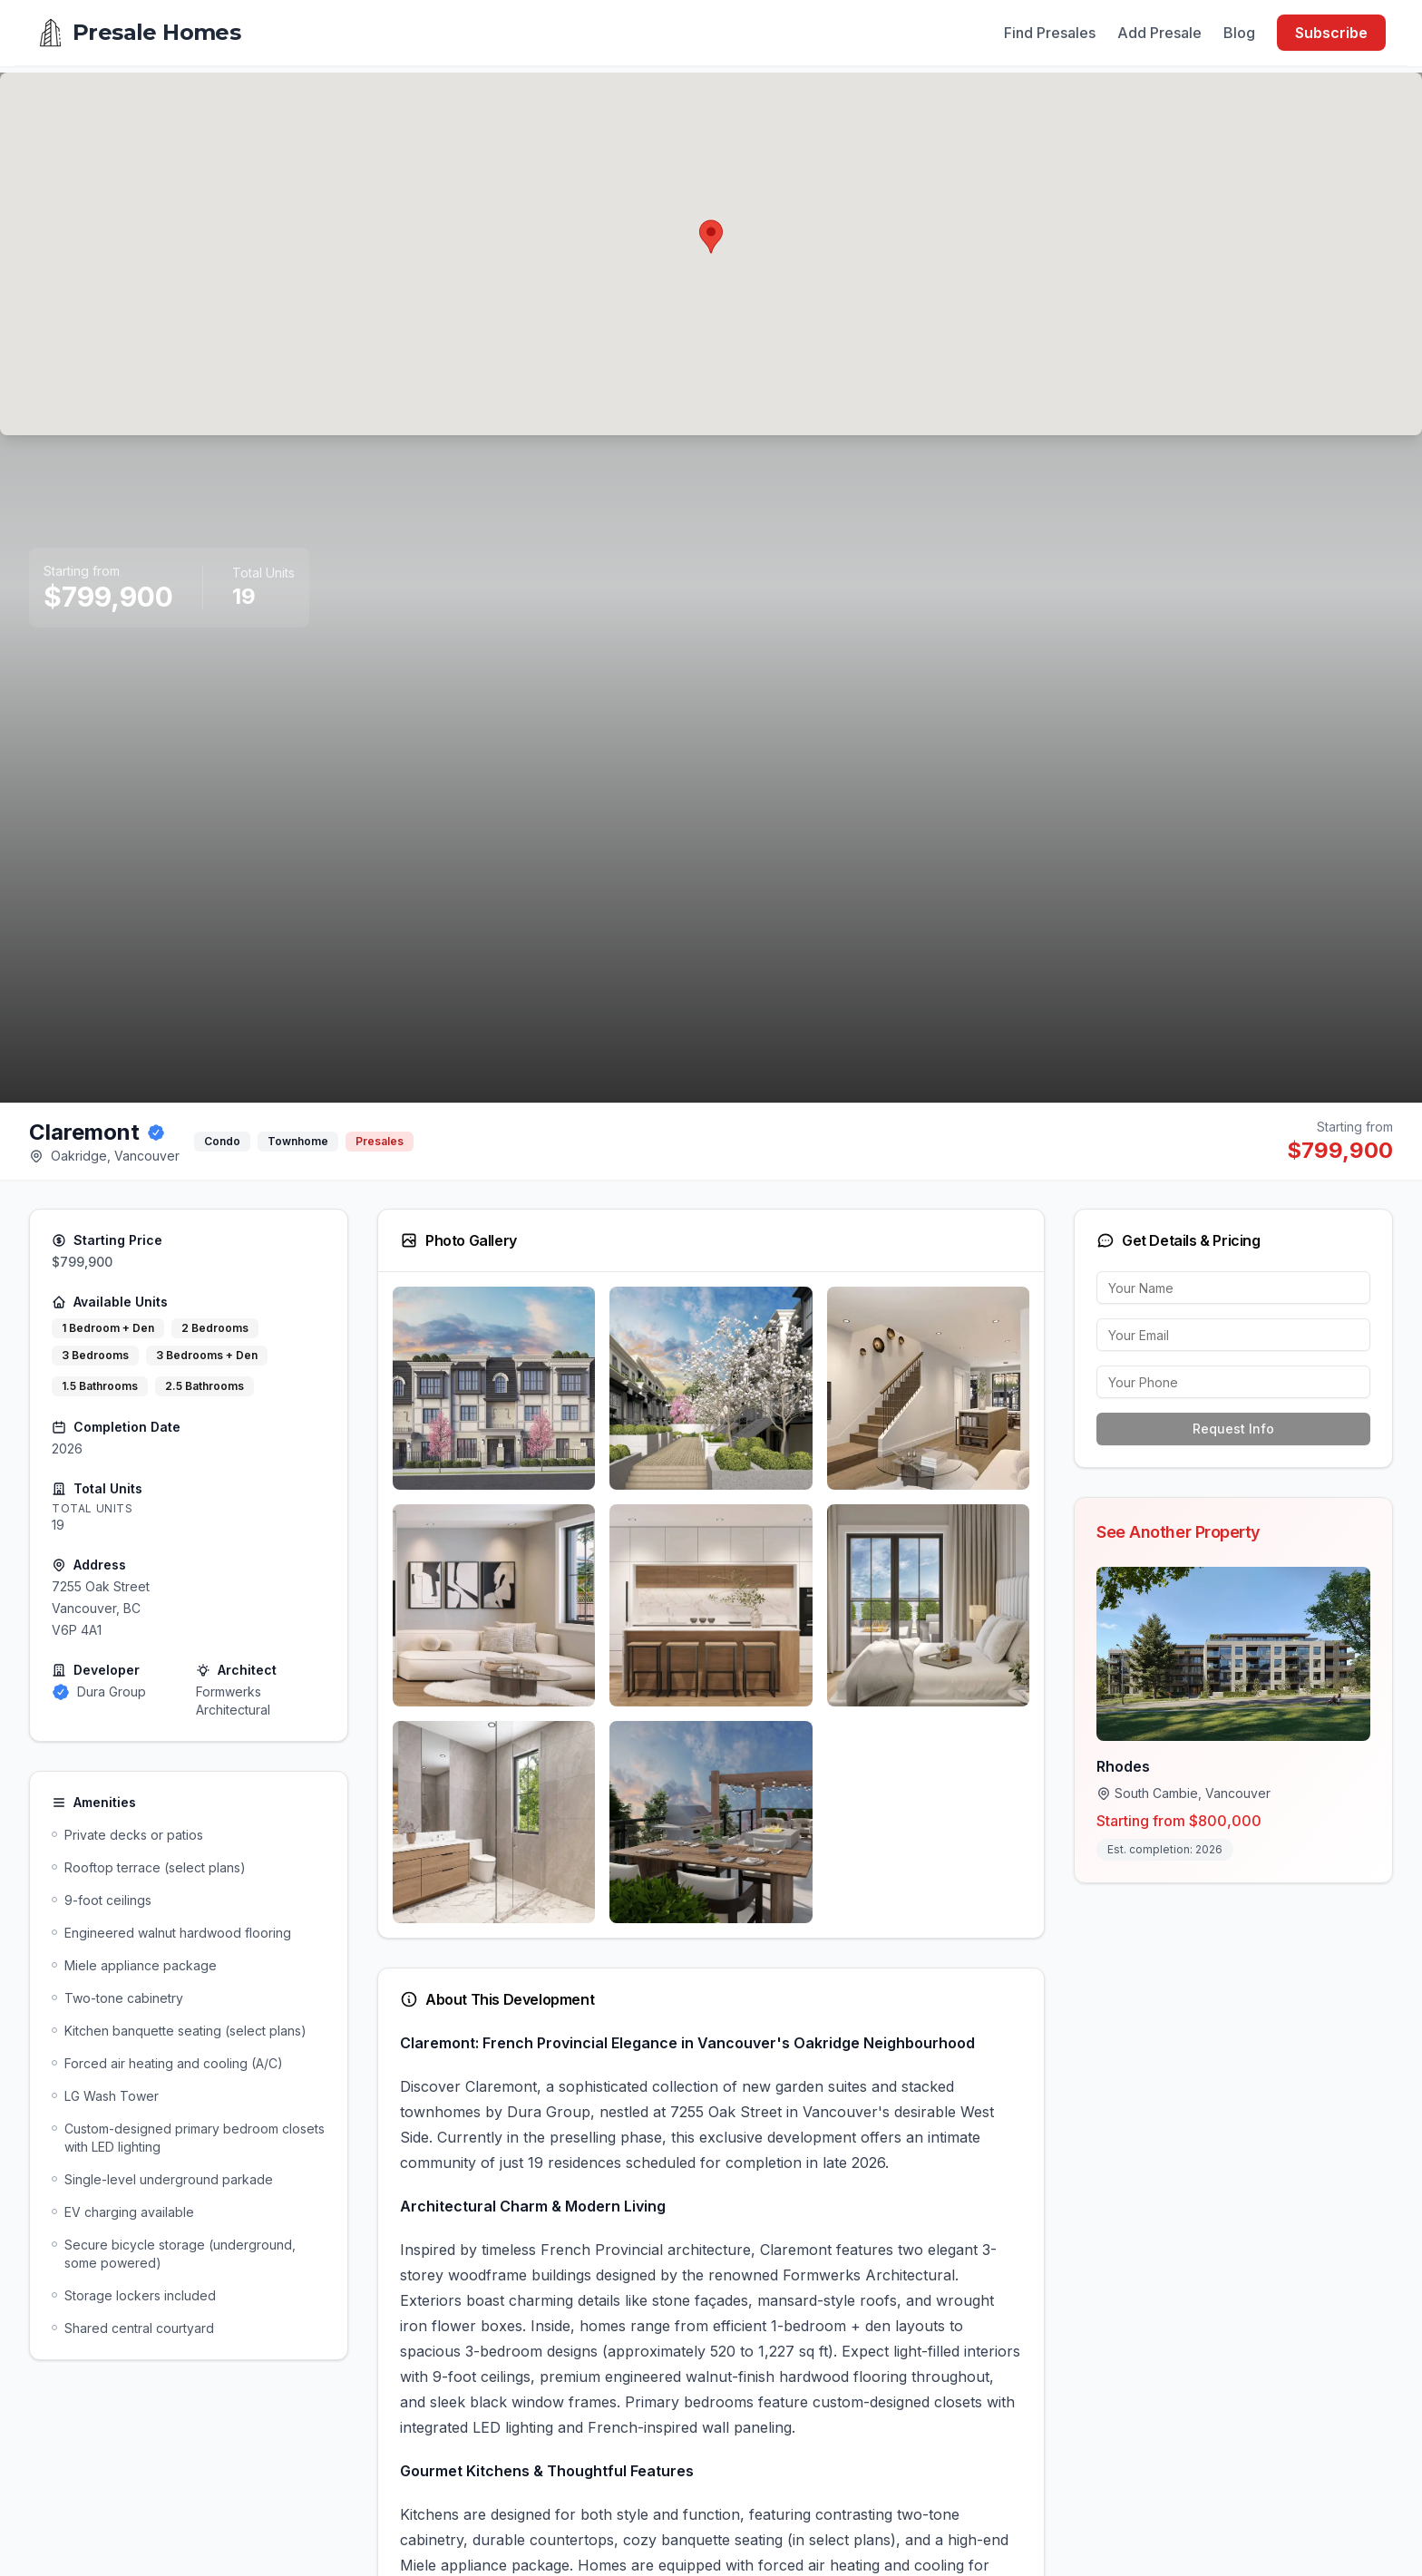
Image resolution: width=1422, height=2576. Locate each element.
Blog (1239, 33)
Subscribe (1331, 33)
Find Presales (1050, 33)
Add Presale (1159, 33)
